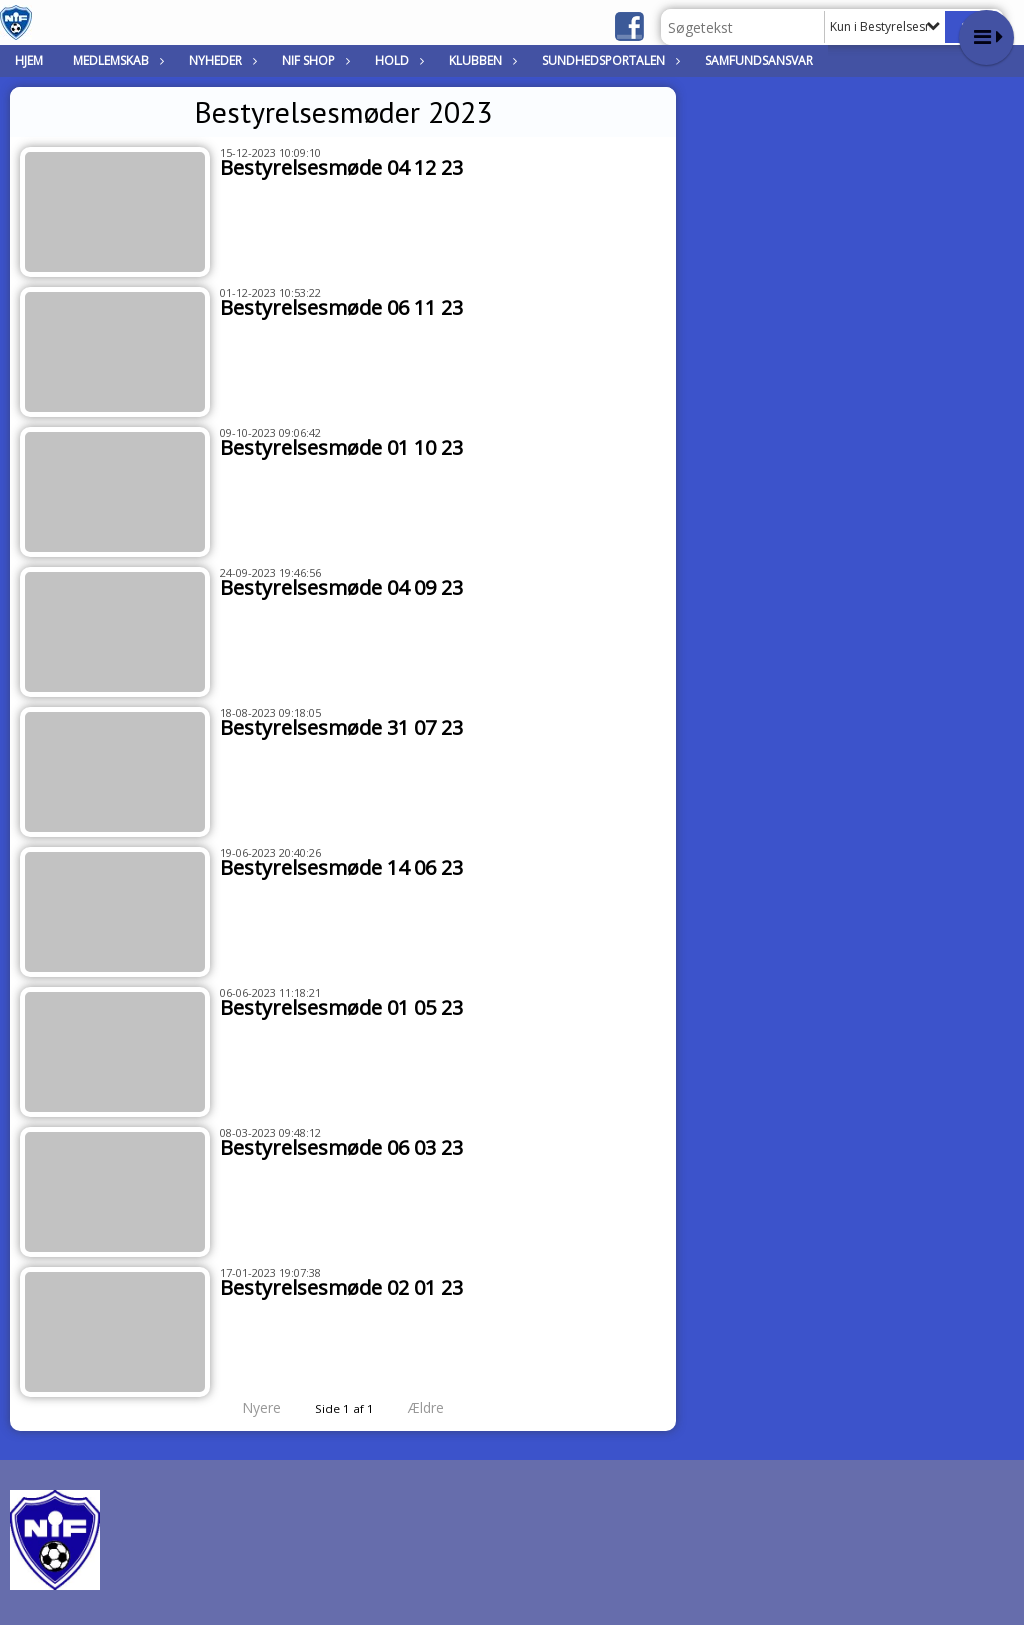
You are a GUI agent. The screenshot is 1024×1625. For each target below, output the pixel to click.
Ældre (440, 1407)
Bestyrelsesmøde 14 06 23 (341, 867)
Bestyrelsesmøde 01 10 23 (341, 447)
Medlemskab (116, 60)
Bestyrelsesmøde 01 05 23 (341, 1007)
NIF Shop (313, 60)
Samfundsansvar (759, 60)
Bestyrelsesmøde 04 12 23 (341, 167)
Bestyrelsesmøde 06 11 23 (341, 307)
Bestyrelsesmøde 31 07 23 (341, 727)
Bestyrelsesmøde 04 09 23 (341, 587)
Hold (397, 60)
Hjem (29, 60)
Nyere (249, 1407)
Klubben (480, 60)
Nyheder (220, 60)
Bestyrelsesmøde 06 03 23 (341, 1147)
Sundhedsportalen (608, 60)
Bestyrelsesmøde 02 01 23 (341, 1287)
